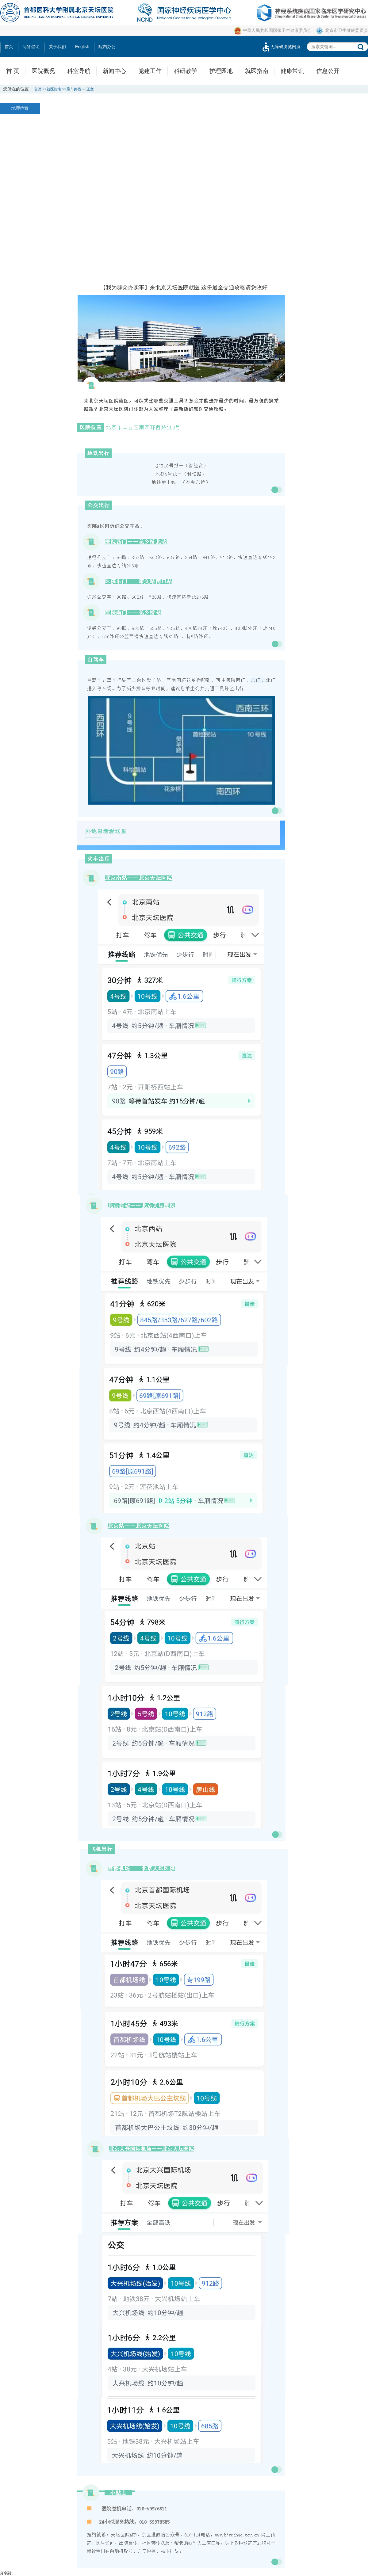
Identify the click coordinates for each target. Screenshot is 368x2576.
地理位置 (20, 108)
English (82, 46)
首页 (9, 46)
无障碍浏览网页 (281, 46)
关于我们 (57, 46)
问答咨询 (31, 46)
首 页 (12, 71)
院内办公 (107, 46)
